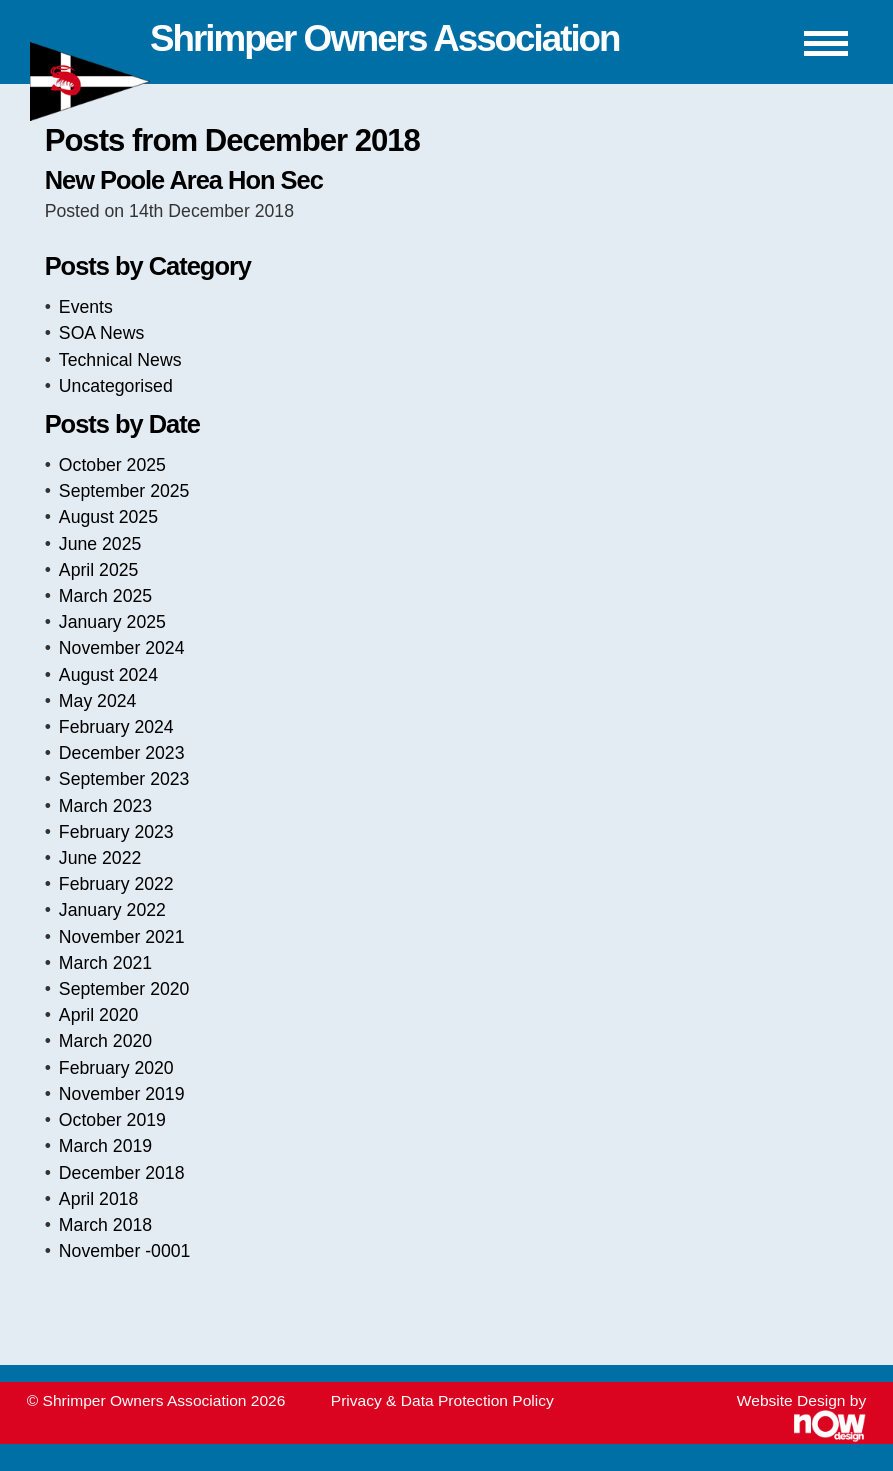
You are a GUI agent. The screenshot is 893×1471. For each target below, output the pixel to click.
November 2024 (122, 648)
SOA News (101, 333)
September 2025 (124, 491)
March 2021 (105, 963)
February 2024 (116, 727)
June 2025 (100, 544)
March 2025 (105, 596)
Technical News (120, 360)
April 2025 (99, 570)
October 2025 (112, 465)
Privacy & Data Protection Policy (442, 1400)
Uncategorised (116, 386)
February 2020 (116, 1068)
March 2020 (105, 1041)
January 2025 (112, 622)
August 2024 (108, 675)
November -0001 (125, 1251)
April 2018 (99, 1199)
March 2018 (105, 1225)
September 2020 (124, 989)
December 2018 (122, 1173)
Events (86, 307)
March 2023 (105, 806)
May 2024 (98, 701)
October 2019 (112, 1120)
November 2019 (122, 1094)
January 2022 (112, 910)
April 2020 (99, 1015)
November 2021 (122, 937)
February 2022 (116, 884)
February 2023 (116, 832)
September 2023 (124, 779)
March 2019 (105, 1146)
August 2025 (108, 517)
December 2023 (122, 753)
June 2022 (100, 858)
